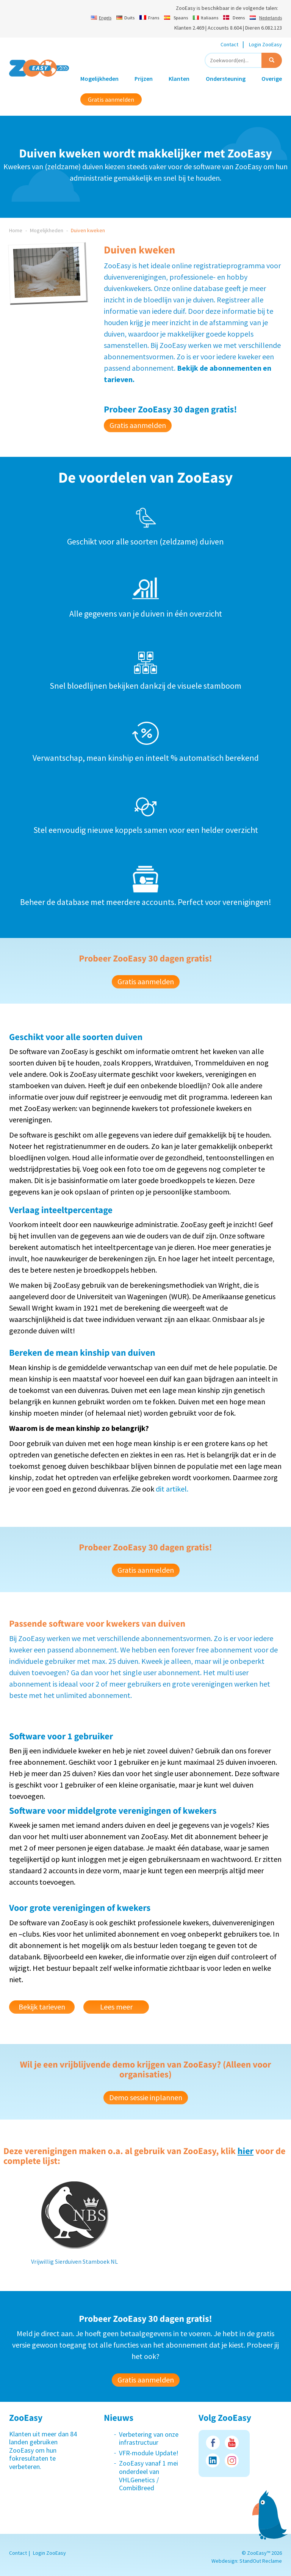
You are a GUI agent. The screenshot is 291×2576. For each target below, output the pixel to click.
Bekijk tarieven (42, 2006)
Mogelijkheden (99, 78)
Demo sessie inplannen (145, 2097)
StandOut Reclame (260, 2560)
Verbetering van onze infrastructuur (148, 2438)
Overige (271, 78)
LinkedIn (213, 2460)
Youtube (232, 2443)
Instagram (232, 2460)
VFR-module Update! (148, 2453)
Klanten (179, 78)
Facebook (213, 2443)
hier (245, 2151)
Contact (229, 44)
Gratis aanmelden (111, 99)
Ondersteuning (226, 78)
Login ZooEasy (265, 44)
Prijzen (144, 78)
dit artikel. (172, 1488)
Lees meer (116, 2006)
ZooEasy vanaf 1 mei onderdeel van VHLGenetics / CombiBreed (148, 2475)
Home (15, 230)
